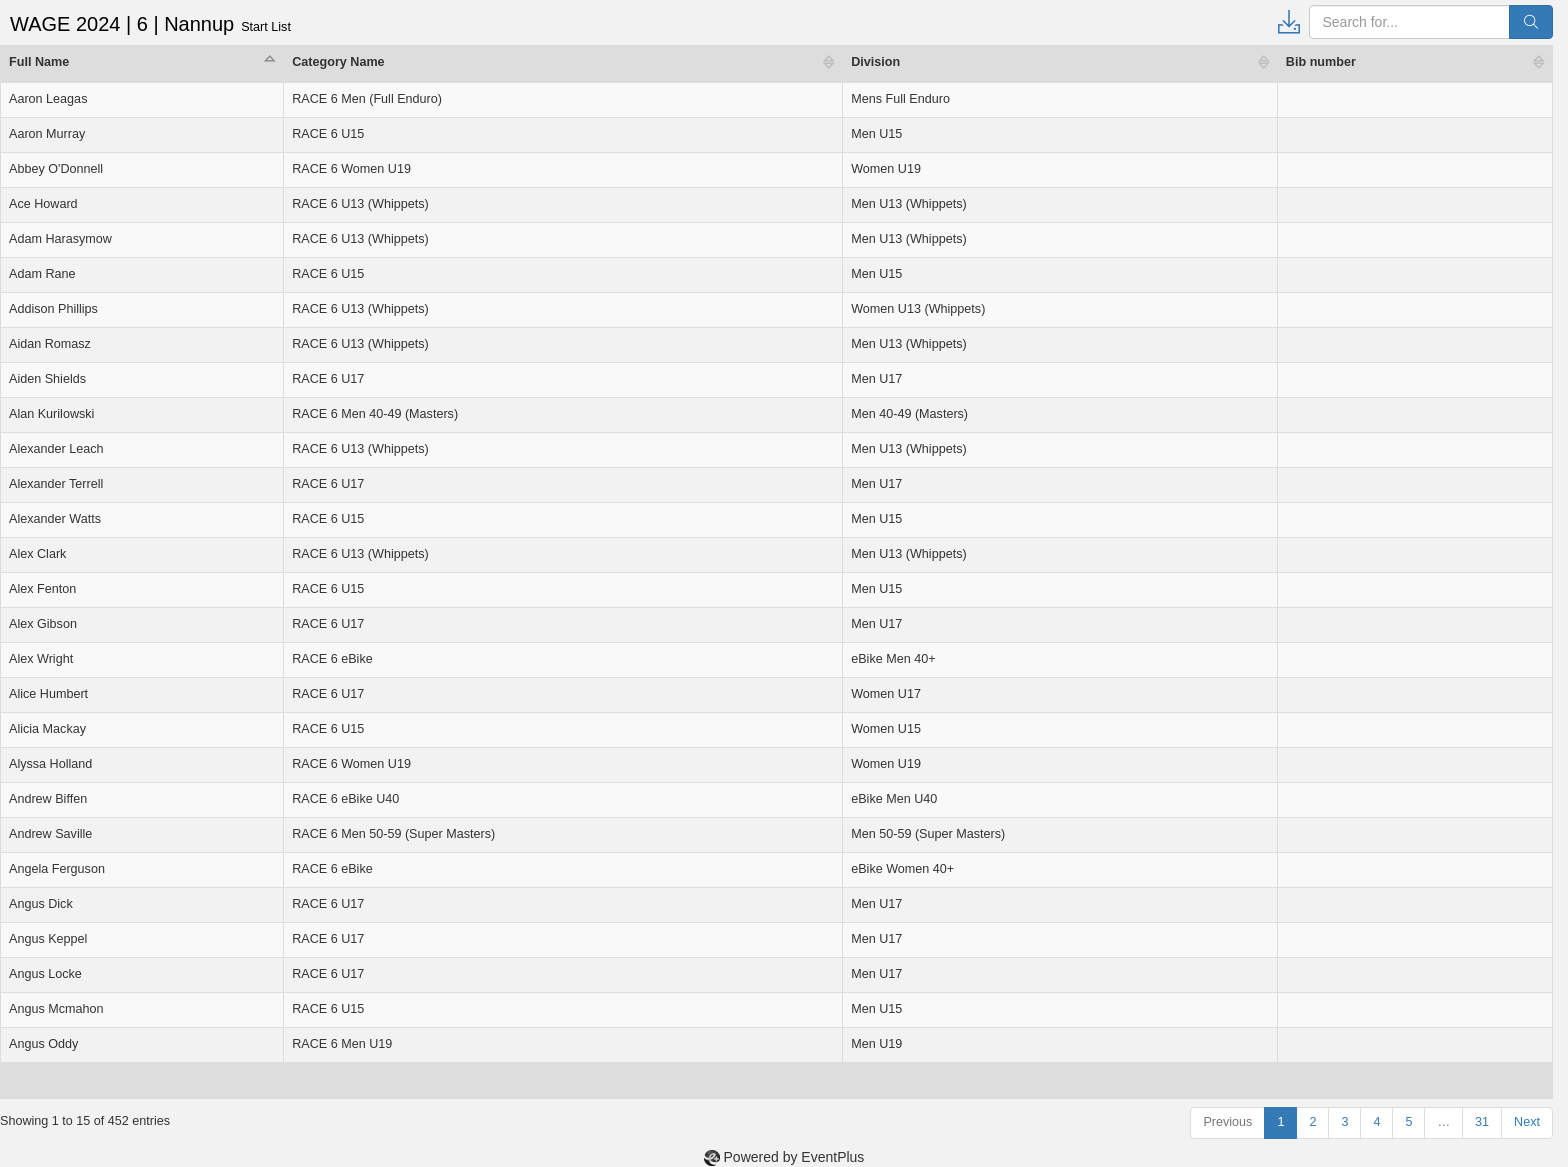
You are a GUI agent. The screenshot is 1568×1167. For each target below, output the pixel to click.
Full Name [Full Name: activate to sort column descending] (39, 62)
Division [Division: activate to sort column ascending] (875, 62)
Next (1527, 1122)
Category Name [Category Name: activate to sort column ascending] (338, 62)
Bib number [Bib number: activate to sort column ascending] (1321, 62)
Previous (1227, 1122)
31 (1482, 1122)
